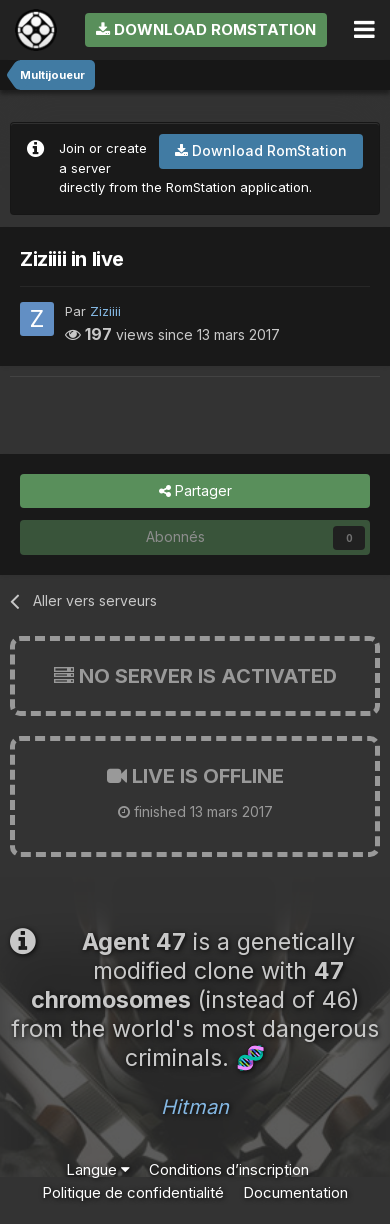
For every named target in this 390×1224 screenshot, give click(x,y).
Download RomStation (206, 29)
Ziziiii (105, 311)
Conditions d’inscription (229, 1169)
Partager (195, 491)
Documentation (295, 1192)
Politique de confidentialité (133, 1192)
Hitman (195, 1107)
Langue (98, 1169)
